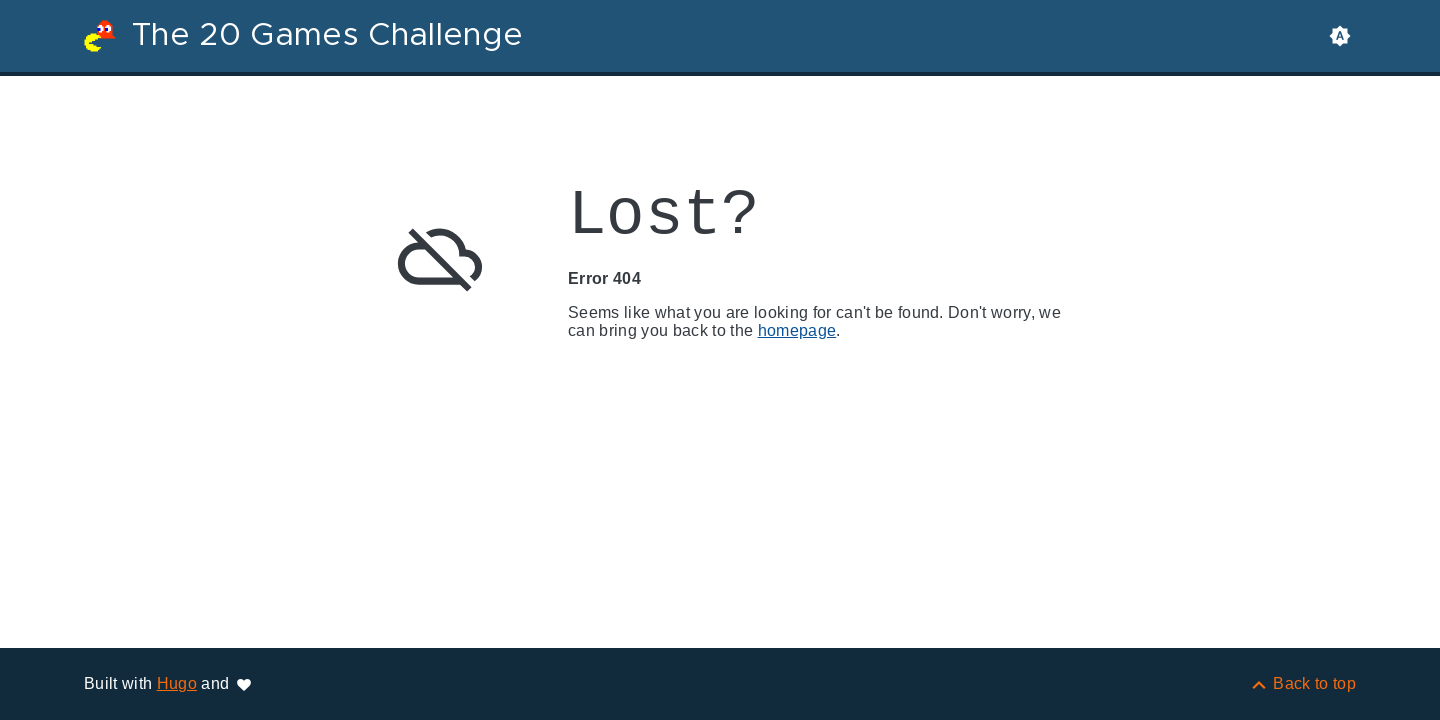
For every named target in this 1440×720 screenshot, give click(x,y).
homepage (797, 330)
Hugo (177, 683)
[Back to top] (1302, 683)
